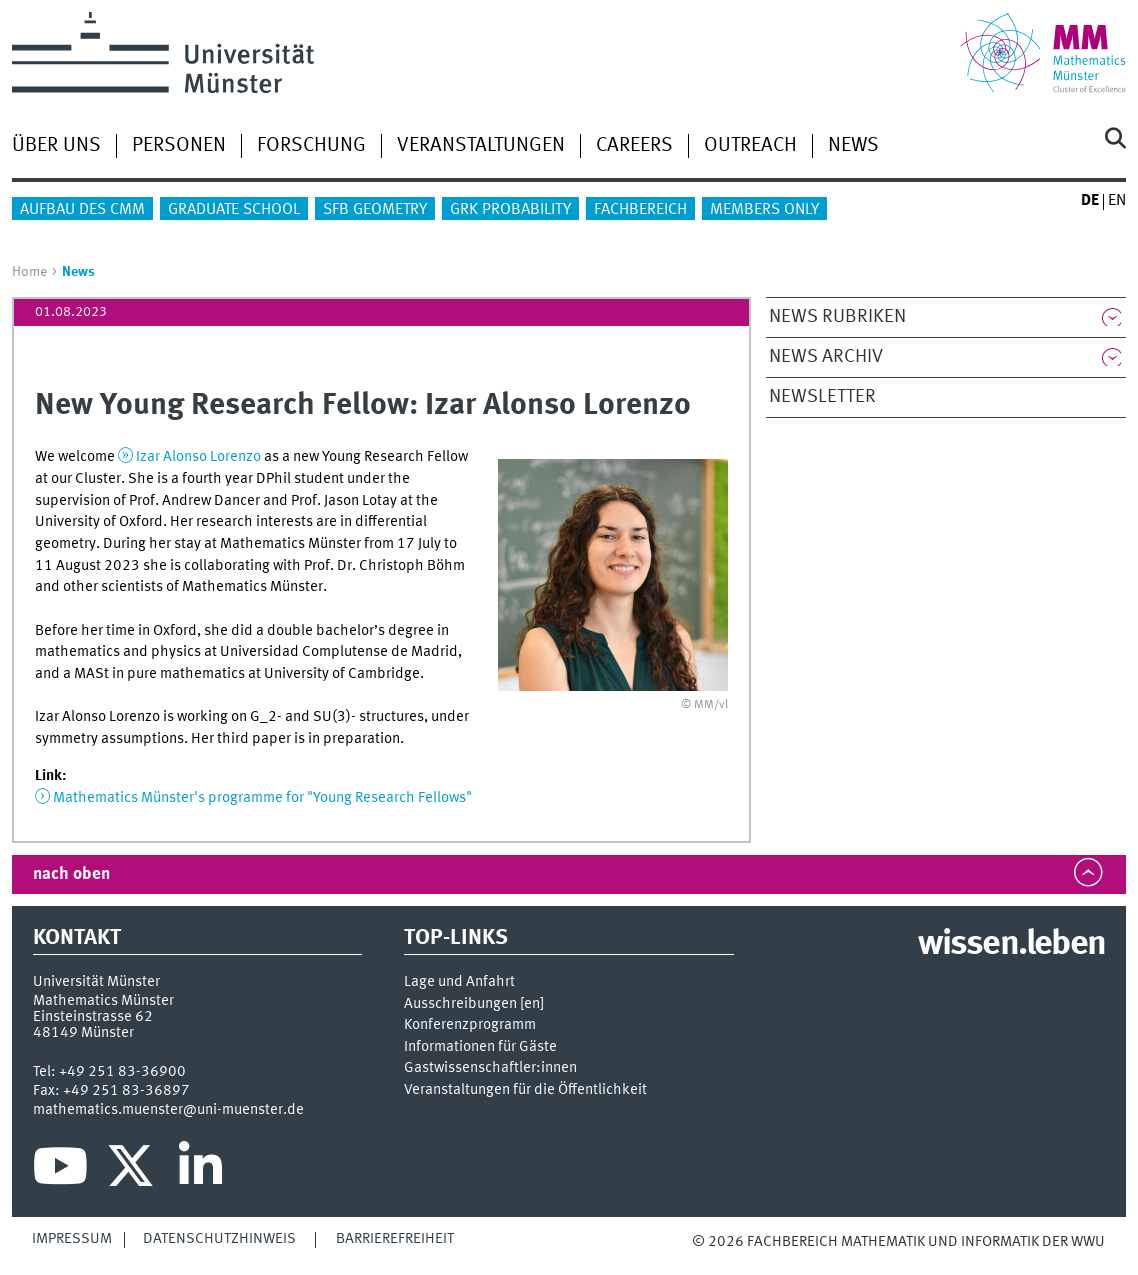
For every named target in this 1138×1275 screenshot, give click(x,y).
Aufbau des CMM (82, 210)
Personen (179, 146)
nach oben (71, 874)
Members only (764, 210)
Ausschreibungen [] (474, 1004)
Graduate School (234, 210)
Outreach (750, 146)
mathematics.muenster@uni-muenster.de (168, 1110)
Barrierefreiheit (395, 1239)
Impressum (72, 1239)
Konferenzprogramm (470, 1025)
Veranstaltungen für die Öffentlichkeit (525, 1090)
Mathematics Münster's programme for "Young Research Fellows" (262, 798)
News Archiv (826, 357)
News (853, 146)
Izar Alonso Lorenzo (200, 457)
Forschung (311, 146)
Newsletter (822, 397)
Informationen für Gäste (480, 1047)
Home (29, 272)
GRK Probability (510, 210)
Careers (634, 146)
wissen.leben (1011, 945)
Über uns (56, 146)
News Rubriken (837, 317)
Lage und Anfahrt (459, 982)
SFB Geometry (375, 210)
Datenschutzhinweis (219, 1239)
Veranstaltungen (481, 146)
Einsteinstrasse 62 (93, 1017)
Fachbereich (640, 210)
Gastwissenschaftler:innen (490, 1068)
